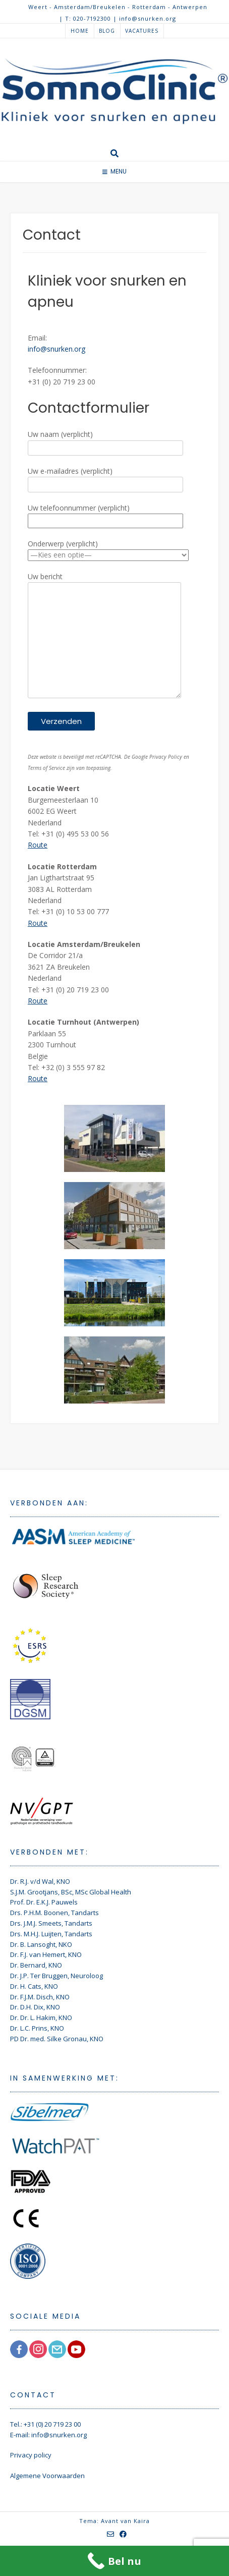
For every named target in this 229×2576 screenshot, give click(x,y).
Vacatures (141, 30)
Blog (107, 30)
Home (80, 30)
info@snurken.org (56, 349)
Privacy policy (30, 2454)
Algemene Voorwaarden (47, 2475)
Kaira (142, 2521)
